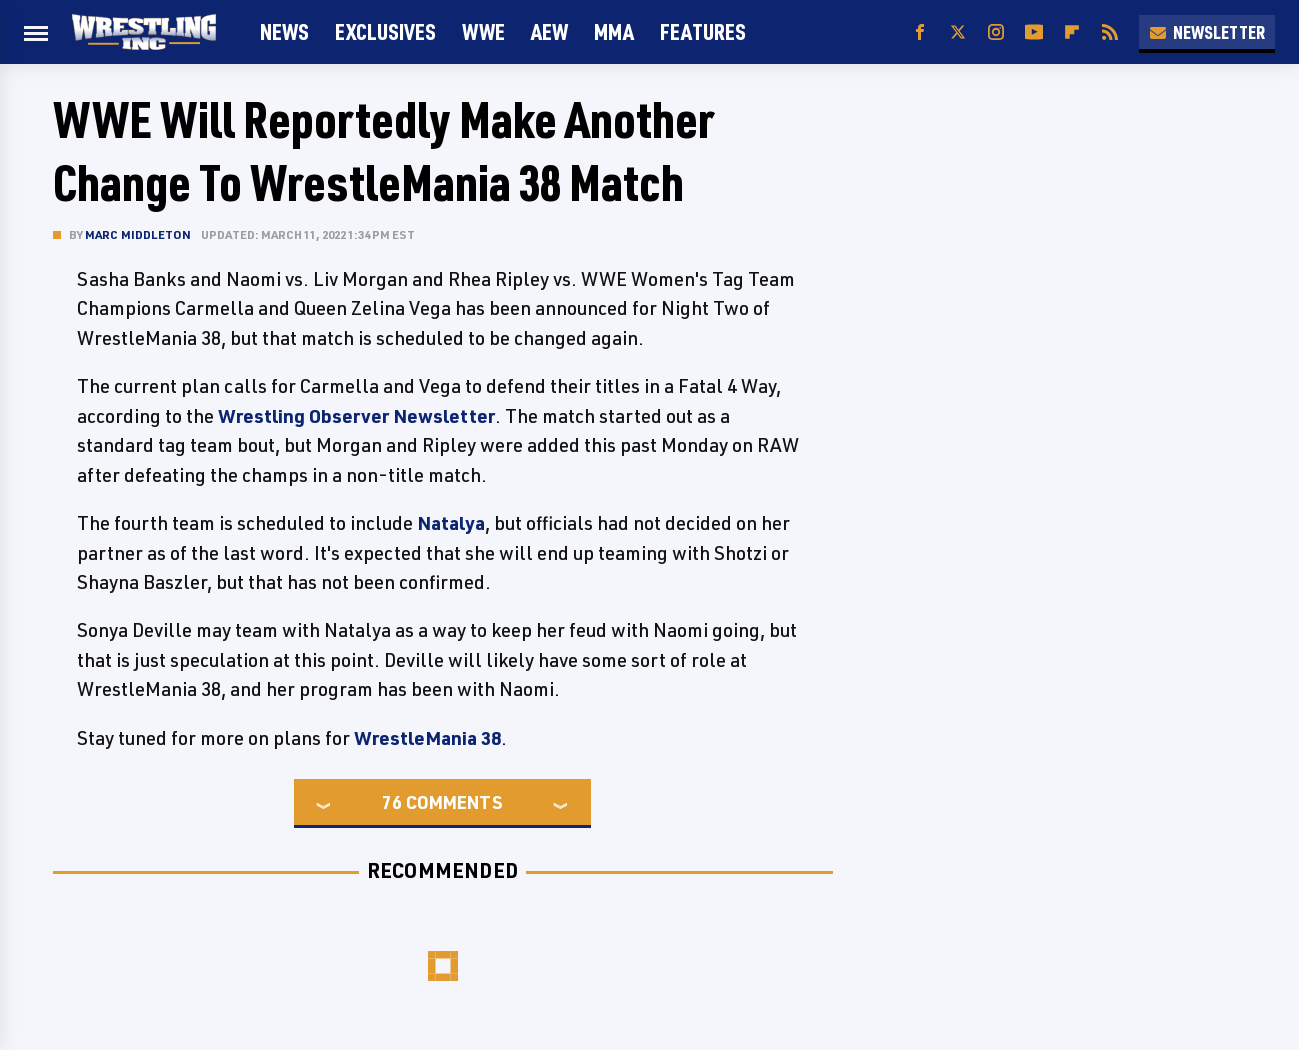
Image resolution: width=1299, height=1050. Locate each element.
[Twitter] (958, 32)
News (284, 31)
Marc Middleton (138, 234)
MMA (614, 31)
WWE (483, 31)
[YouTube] (1034, 32)
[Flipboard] (1072, 32)
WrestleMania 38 (427, 738)
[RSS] (1110, 32)
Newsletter (1207, 32)
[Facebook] (920, 32)
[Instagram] (996, 32)
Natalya (451, 523)
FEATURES (703, 31)
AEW (549, 31)
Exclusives (385, 31)
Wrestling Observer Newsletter (356, 416)
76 (392, 802)
